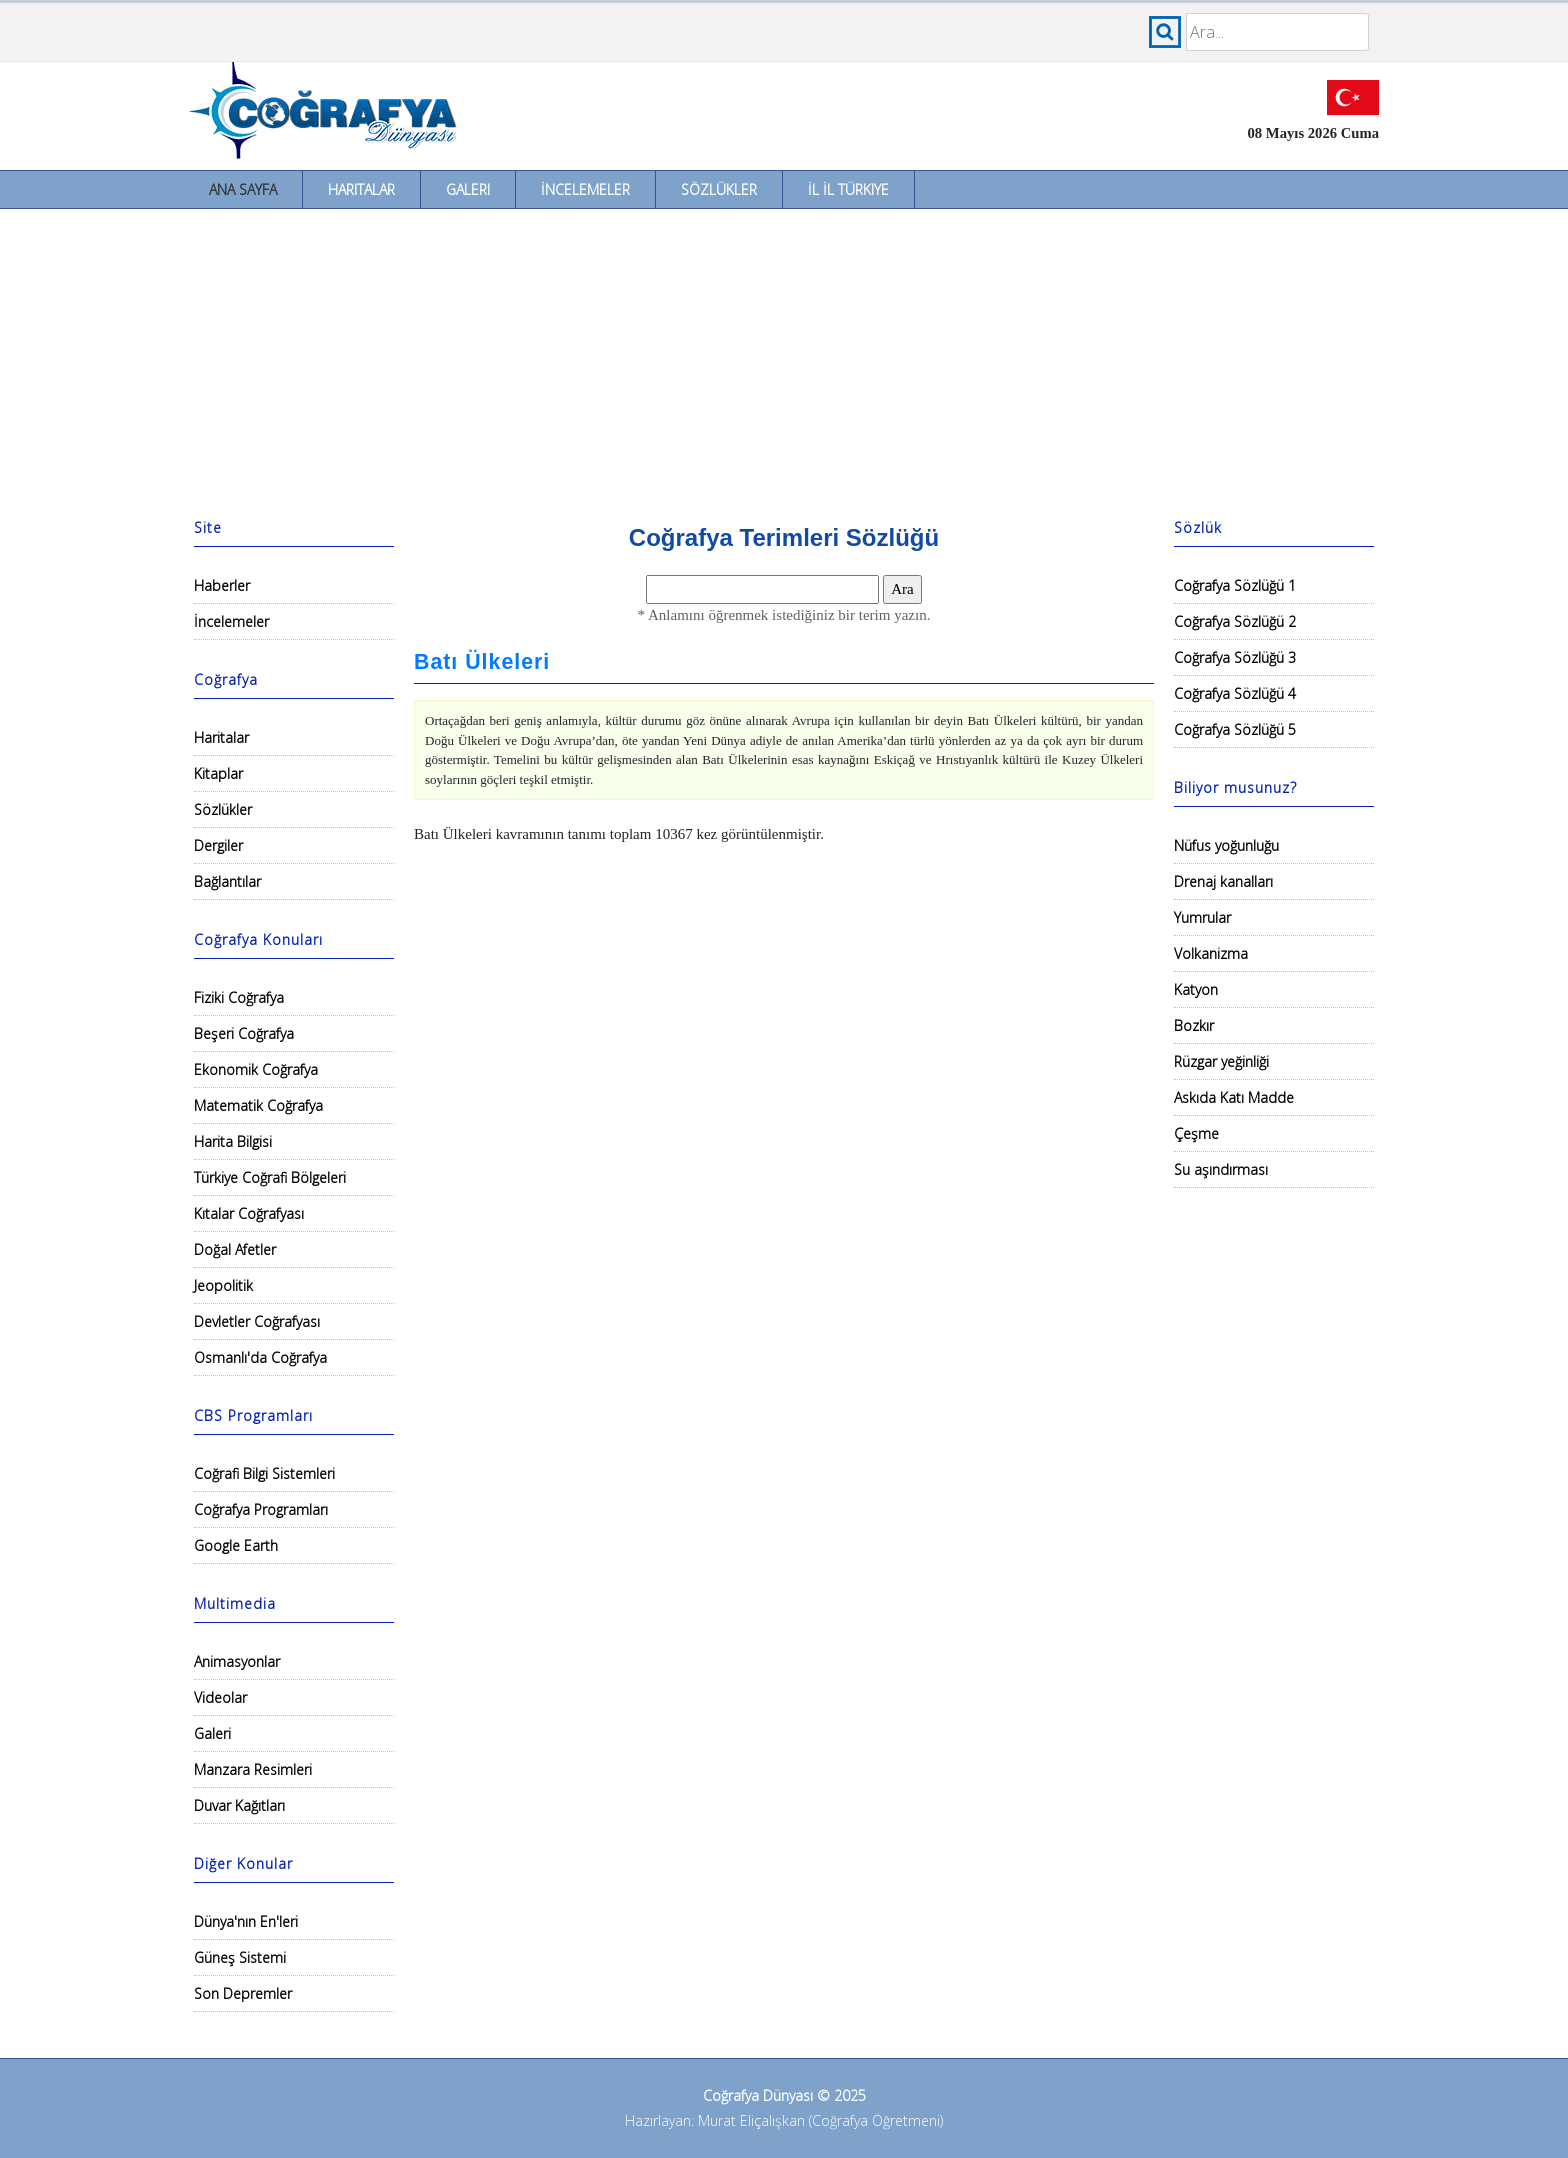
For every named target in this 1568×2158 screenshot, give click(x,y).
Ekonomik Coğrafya (256, 1069)
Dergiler (218, 845)
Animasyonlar (237, 1661)
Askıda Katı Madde (1234, 1097)
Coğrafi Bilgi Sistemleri (264, 1473)
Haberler (222, 585)
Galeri (468, 189)
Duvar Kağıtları (239, 1805)
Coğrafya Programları (261, 1509)
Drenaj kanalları (1223, 881)
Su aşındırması (1221, 1169)
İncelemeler (585, 189)
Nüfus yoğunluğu (1226, 845)
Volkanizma (1211, 953)
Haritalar (361, 189)
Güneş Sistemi (240, 1957)
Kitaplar (218, 773)
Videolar (220, 1697)
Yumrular (1202, 917)
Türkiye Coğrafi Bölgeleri (270, 1177)
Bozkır (1194, 1025)
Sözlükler (719, 189)
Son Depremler (243, 1993)
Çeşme (1196, 1133)
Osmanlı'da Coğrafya (260, 1357)
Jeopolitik (223, 1285)
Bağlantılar (227, 881)
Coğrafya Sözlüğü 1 (1235, 585)
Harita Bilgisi (233, 1141)
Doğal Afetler (235, 1249)
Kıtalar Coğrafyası (249, 1213)
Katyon (1196, 989)
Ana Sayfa (243, 189)
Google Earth (236, 1545)
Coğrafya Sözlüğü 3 (1235, 657)
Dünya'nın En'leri (246, 1921)
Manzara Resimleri (253, 1769)
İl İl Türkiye (848, 189)
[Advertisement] (784, 359)
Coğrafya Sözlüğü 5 (1235, 729)
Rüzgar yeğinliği (1221, 1061)
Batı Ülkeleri (482, 662)
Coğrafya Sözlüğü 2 (1235, 621)
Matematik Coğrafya (258, 1105)
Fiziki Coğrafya (239, 997)
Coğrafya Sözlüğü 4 (1235, 693)
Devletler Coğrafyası (257, 1321)
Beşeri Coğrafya (244, 1033)
